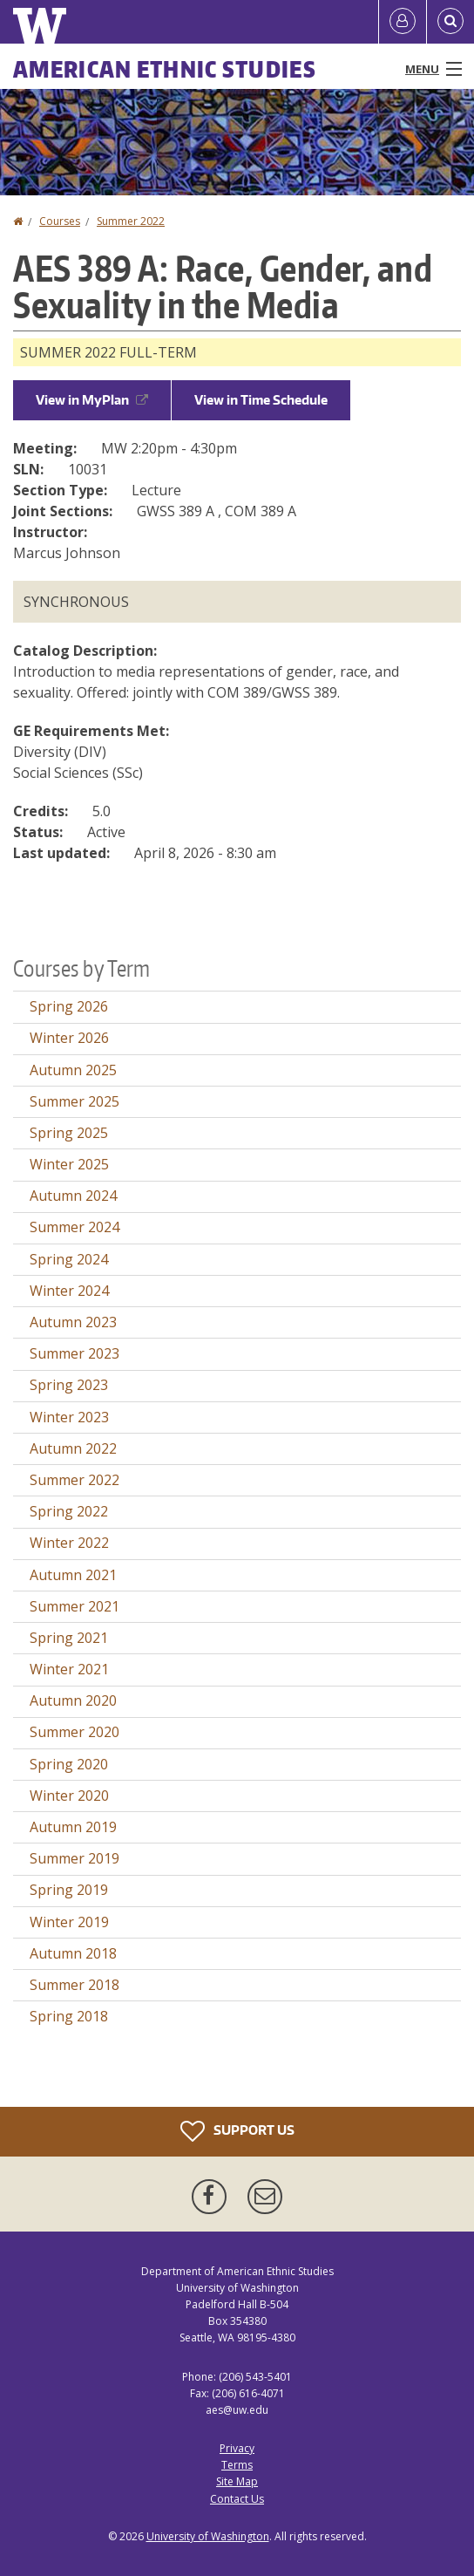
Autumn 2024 (73, 1195)
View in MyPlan (92, 399)
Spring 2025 (69, 1132)
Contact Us (237, 2498)
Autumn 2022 (73, 1448)
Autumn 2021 (73, 1574)
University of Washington (207, 2536)
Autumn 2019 (73, 1827)
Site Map (237, 2481)
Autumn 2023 (73, 1322)
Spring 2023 (69, 1384)
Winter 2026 (69, 1037)
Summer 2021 (74, 1606)
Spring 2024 (69, 1259)
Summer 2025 (74, 1101)
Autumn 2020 (73, 1700)
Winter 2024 (69, 1290)
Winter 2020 (69, 1795)
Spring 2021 (69, 1637)
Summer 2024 (74, 1227)
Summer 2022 (131, 221)
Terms (237, 2464)
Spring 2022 (69, 1511)
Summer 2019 (74, 1858)
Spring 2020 (69, 1764)
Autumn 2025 (73, 1070)
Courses (59, 221)
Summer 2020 (74, 1731)
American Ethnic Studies (164, 69)
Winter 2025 (69, 1164)
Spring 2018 (69, 2016)
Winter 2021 (69, 1669)
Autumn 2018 (73, 1953)
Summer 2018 (74, 1984)
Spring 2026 (69, 1006)
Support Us (237, 2131)
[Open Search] (450, 22)
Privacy (237, 2448)
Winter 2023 (69, 1417)
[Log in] (402, 22)
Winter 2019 (69, 1922)
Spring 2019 (69, 1889)
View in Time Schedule (261, 399)
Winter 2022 (69, 1542)
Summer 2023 (74, 1353)
